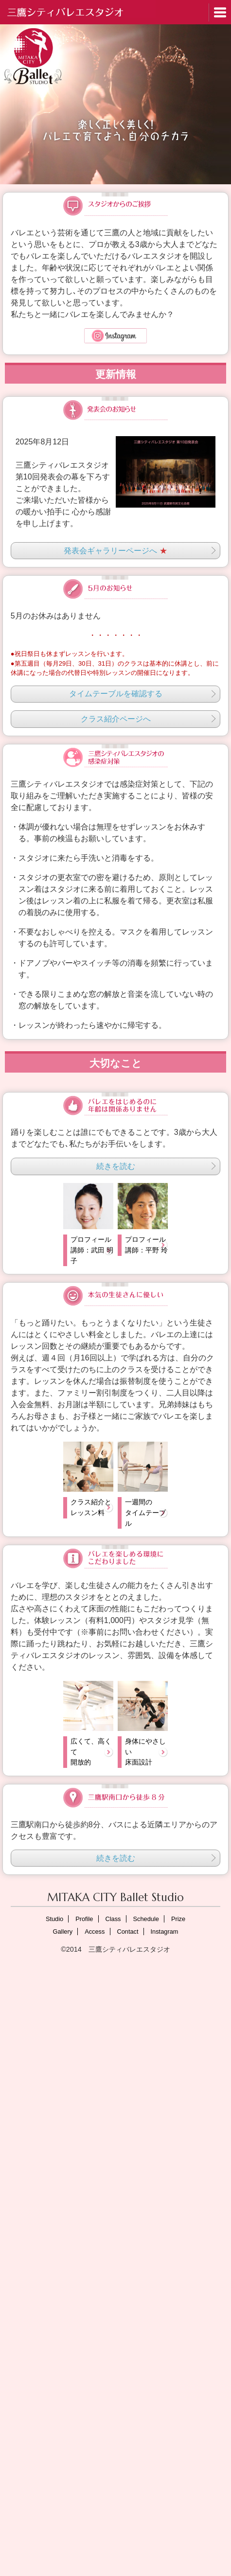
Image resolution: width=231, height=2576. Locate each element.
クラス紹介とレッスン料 (91, 1507)
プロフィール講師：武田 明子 (92, 1249)
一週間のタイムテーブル (145, 1512)
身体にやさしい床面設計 (145, 1751)
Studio (54, 1919)
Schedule (146, 1919)
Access (95, 1931)
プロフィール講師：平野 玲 (146, 1244)
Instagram (164, 1931)
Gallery (63, 1931)
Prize (178, 1919)
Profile (84, 1919)
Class (113, 1919)
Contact (127, 1931)
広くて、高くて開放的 (91, 1751)
